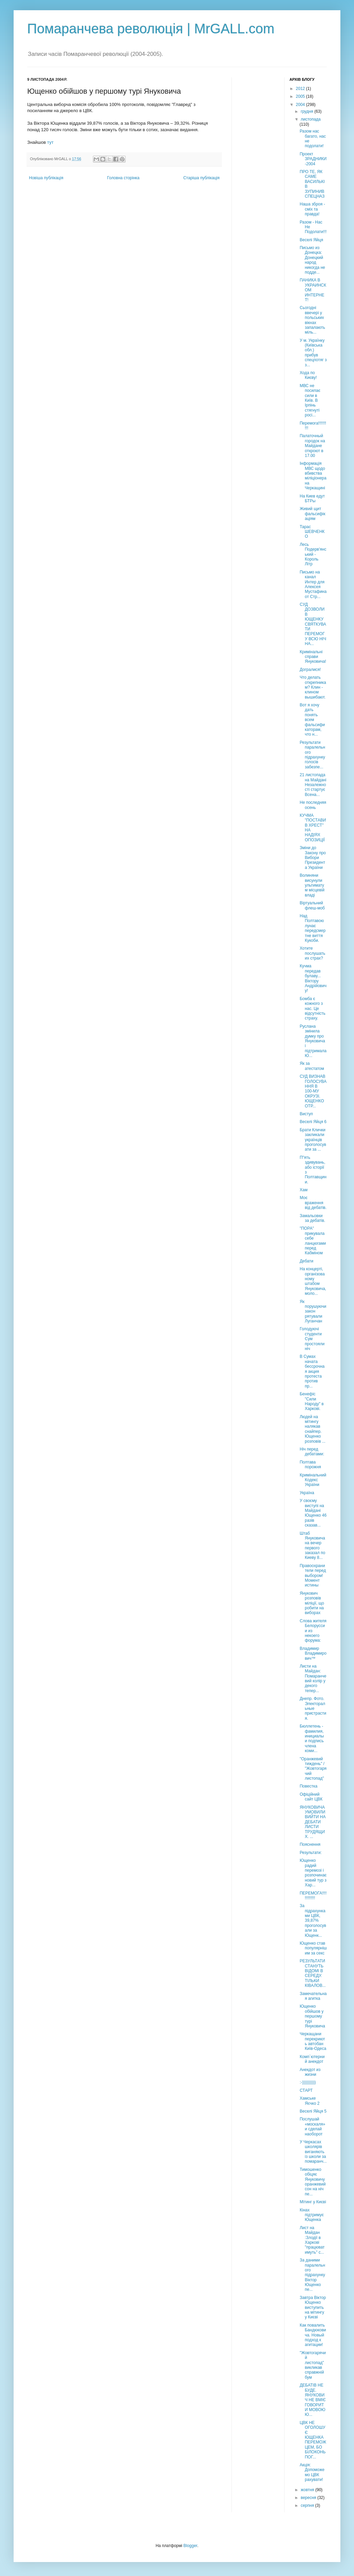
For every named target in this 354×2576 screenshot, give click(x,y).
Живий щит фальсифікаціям (312, 513)
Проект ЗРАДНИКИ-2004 (313, 159)
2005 (301, 96)
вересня (309, 2497)
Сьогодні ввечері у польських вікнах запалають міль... (312, 320)
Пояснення (310, 1844)
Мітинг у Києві (313, 2201)
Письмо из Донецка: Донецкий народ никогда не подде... (312, 260)
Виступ (306, 1113)
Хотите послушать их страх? (312, 953)
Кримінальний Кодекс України (313, 1480)
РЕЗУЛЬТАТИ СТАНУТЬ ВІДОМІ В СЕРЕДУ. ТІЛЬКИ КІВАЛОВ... (312, 1973)
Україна (307, 1492)
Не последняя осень (313, 805)
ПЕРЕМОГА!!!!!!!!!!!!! (313, 1895)
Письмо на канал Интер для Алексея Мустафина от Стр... (313, 584)
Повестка (308, 1786)
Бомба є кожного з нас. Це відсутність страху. (312, 1008)
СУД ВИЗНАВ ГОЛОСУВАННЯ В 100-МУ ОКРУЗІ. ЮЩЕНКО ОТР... (313, 1091)
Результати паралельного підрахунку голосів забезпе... (312, 754)
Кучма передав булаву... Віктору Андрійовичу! (313, 978)
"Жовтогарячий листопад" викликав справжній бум (313, 2365)
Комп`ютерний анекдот (312, 2059)
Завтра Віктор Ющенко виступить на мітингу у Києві (313, 2307)
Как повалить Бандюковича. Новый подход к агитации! (313, 2335)
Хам (303, 1189)
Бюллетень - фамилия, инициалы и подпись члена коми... (312, 1738)
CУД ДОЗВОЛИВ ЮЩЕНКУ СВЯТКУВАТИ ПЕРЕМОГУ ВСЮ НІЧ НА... (313, 624)
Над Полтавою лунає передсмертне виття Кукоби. (312, 928)
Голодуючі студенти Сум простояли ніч (312, 1339)
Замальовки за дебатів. (312, 1218)
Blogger (190, 2545)
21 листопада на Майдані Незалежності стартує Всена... (313, 784)
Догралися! (310, 669)
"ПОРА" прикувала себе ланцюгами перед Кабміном (313, 1240)
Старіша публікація (201, 177)
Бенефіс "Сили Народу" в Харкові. (311, 1401)
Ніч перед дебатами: (312, 1451)
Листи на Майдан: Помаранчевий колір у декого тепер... (313, 1678)
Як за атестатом (312, 1066)
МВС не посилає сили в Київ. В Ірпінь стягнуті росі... (310, 400)
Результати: (311, 1852)
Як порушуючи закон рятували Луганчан (313, 1311)
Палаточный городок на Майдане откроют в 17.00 (312, 445)
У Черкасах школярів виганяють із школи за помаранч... (313, 2152)
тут (50, 142)
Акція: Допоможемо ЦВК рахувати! (312, 2472)
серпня (308, 2505)
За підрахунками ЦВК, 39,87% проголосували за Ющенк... (313, 1920)
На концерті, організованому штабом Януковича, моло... (313, 1281)
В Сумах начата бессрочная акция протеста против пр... (312, 1371)
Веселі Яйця (311, 239)
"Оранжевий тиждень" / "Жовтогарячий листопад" (313, 1769)
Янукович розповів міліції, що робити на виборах (312, 1603)
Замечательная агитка (313, 1996)
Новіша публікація (46, 177)
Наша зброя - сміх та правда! (312, 209)
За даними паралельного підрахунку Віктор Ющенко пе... (312, 2275)
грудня (307, 111)
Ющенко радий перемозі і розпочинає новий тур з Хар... (313, 1872)
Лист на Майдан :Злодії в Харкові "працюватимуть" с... (312, 2240)
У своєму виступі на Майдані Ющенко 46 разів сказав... (313, 1513)
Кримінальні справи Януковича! (313, 656)
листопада (311, 119)
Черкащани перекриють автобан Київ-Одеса (313, 2041)
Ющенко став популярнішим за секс (313, 1948)
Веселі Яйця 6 (313, 1121)
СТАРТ (306, 2090)
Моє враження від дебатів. (313, 1202)
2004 (301, 104)
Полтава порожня (310, 1464)
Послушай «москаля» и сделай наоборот (312, 2126)
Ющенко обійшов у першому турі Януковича (312, 2016)
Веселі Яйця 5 (313, 2111)
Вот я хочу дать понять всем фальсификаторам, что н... (312, 720)
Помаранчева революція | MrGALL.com (150, 28)
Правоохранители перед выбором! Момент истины (313, 1575)
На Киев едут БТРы (312, 498)
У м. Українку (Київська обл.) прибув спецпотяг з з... (313, 352)
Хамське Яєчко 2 (309, 2100)
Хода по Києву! (308, 375)
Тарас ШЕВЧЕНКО (312, 531)
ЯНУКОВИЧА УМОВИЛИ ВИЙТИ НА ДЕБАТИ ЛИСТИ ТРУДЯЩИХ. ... (312, 1822)
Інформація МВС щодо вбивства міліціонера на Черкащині (313, 475)
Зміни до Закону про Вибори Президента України (313, 857)
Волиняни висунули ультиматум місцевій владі (312, 885)
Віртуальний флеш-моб (312, 905)
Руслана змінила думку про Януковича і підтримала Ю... (313, 1041)
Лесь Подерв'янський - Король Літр (313, 554)
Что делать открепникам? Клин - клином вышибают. (313, 687)
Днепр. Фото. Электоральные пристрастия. (313, 1708)
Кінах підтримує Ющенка (312, 2215)
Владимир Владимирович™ (313, 1653)
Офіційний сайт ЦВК (311, 1796)
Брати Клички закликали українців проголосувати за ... (313, 1140)
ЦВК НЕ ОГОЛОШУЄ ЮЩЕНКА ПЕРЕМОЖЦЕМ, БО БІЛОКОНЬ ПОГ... (313, 2439)
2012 (301, 88)
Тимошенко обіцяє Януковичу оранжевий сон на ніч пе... (312, 2181)
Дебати (306, 1261)
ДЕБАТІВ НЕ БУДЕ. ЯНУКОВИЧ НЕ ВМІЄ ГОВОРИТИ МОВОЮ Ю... (312, 2400)
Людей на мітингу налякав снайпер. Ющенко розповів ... (312, 1429)
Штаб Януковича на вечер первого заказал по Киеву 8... (312, 1545)
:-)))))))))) (308, 2082)
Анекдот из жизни (310, 2072)
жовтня (308, 2489)
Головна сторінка (123, 177)
